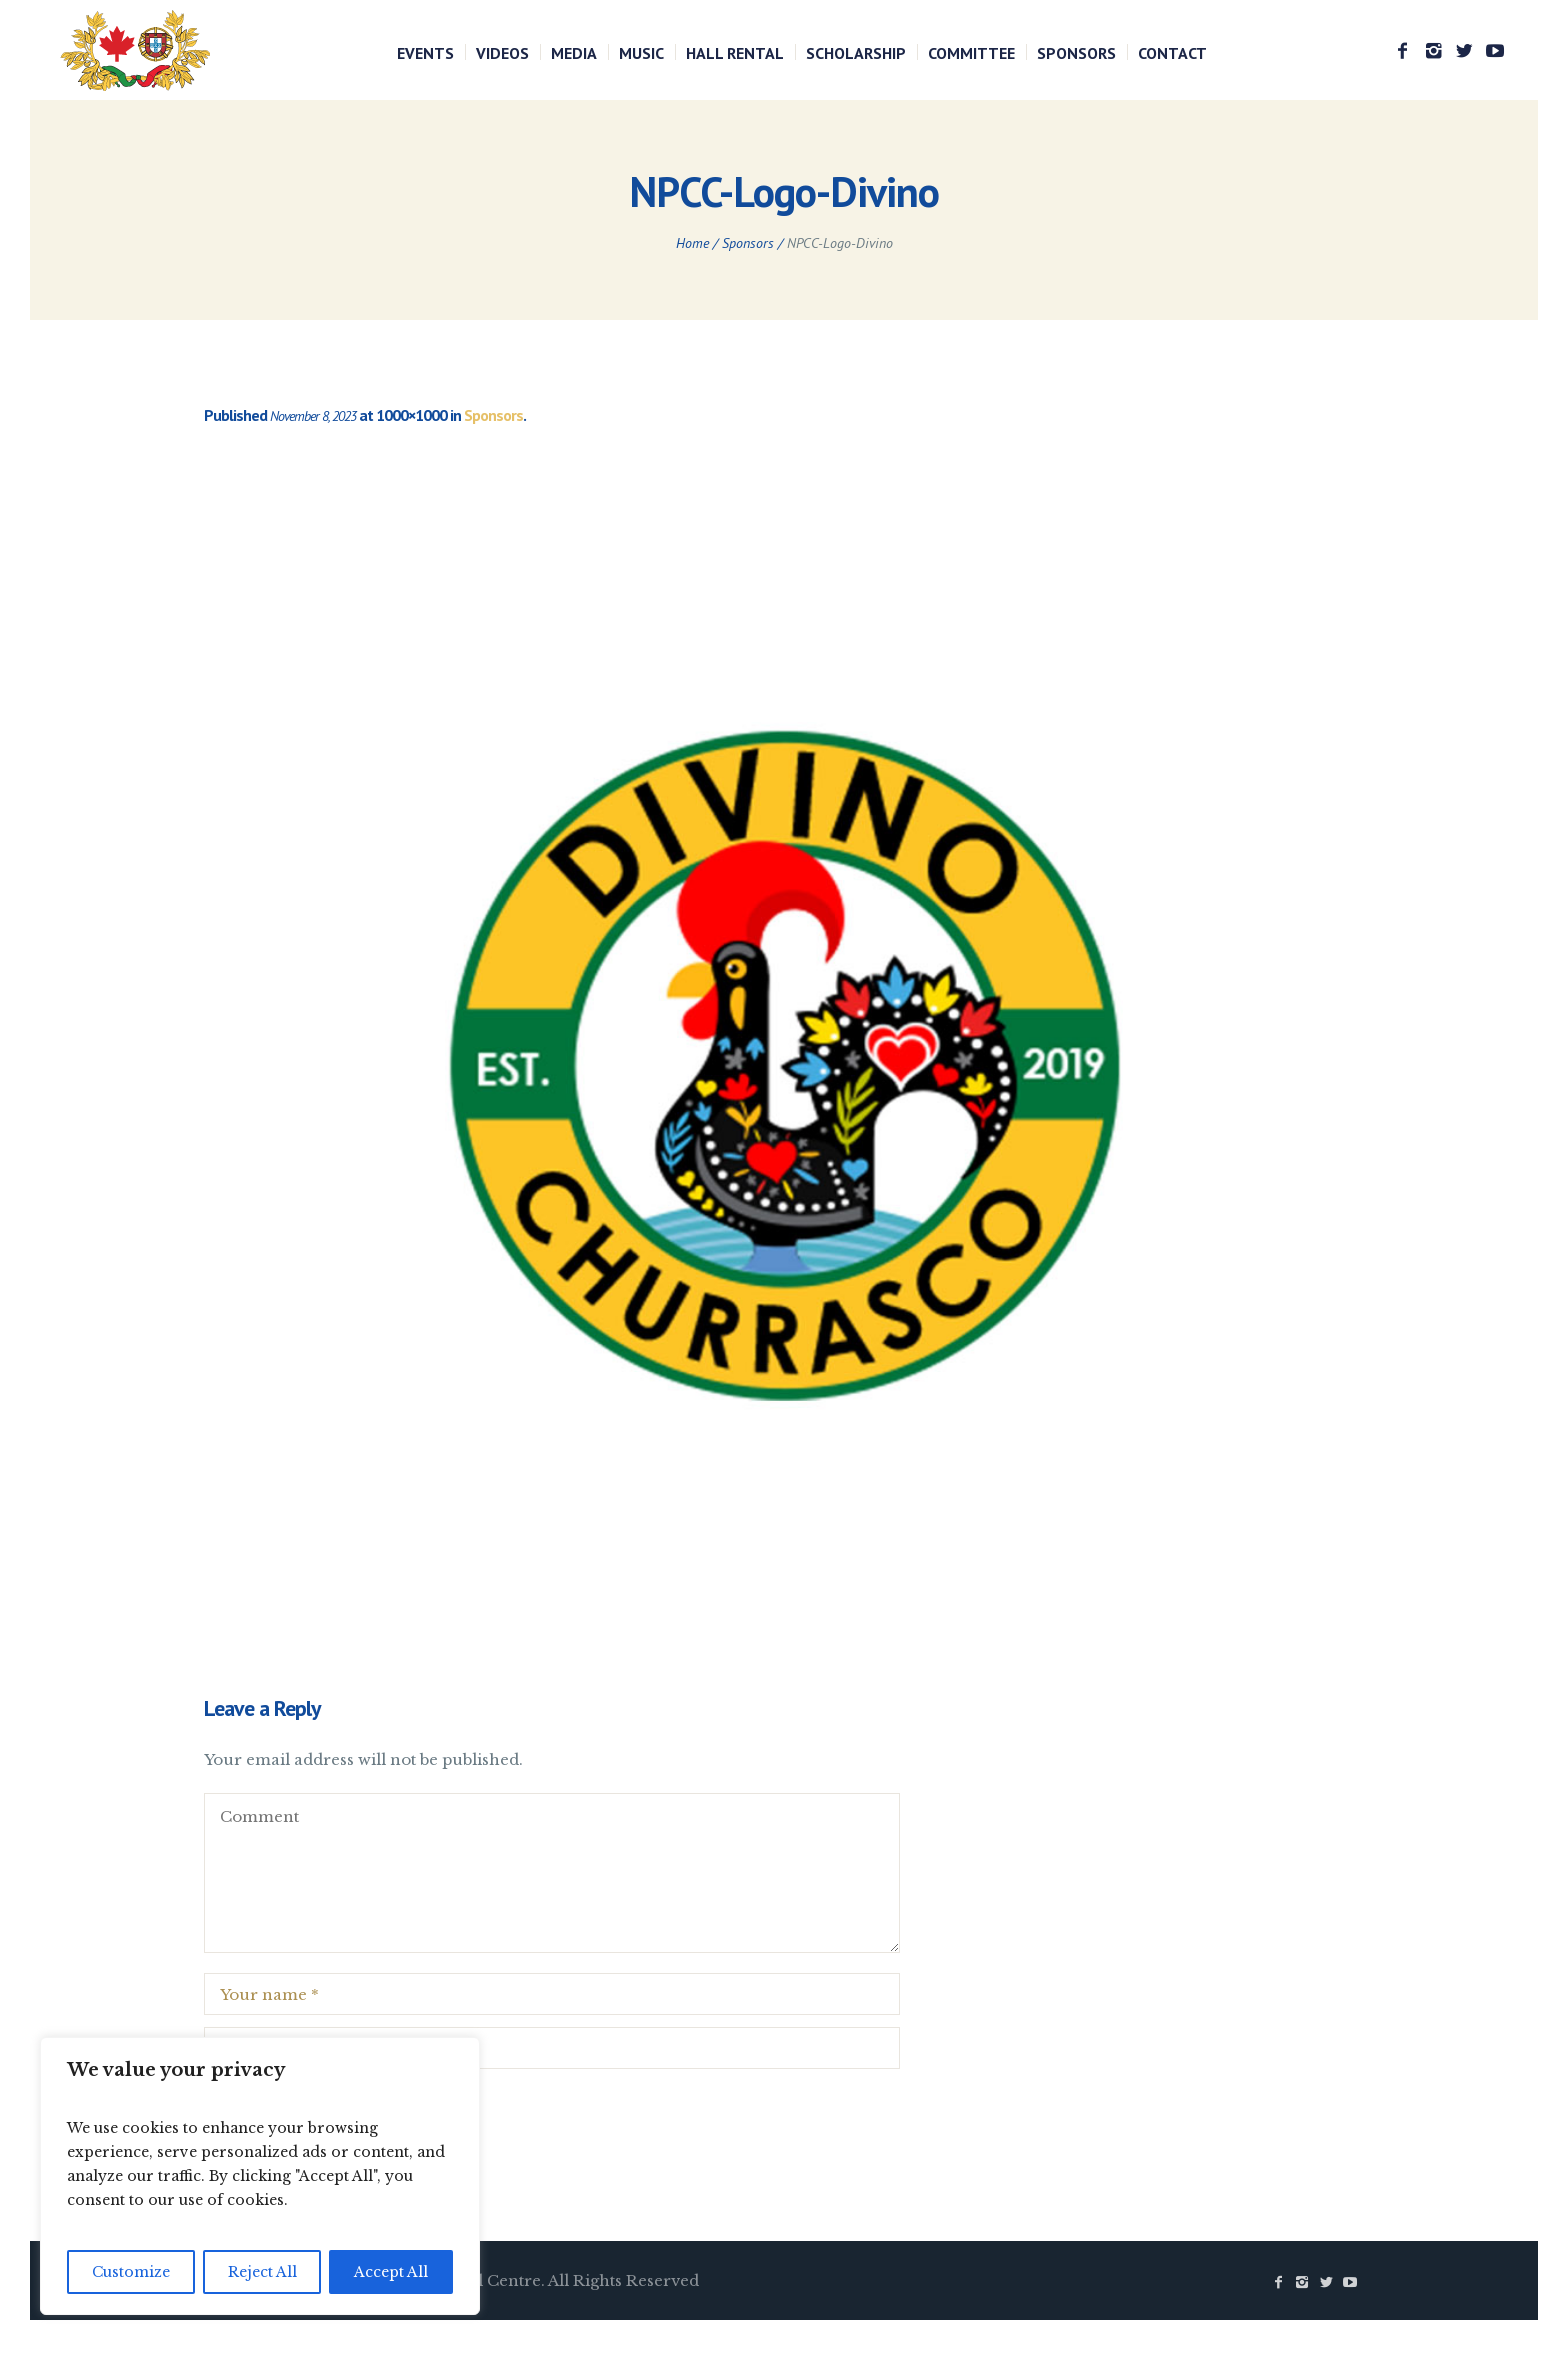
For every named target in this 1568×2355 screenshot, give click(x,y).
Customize (131, 2272)
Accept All (391, 2272)
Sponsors (748, 243)
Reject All (262, 2272)
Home (692, 243)
